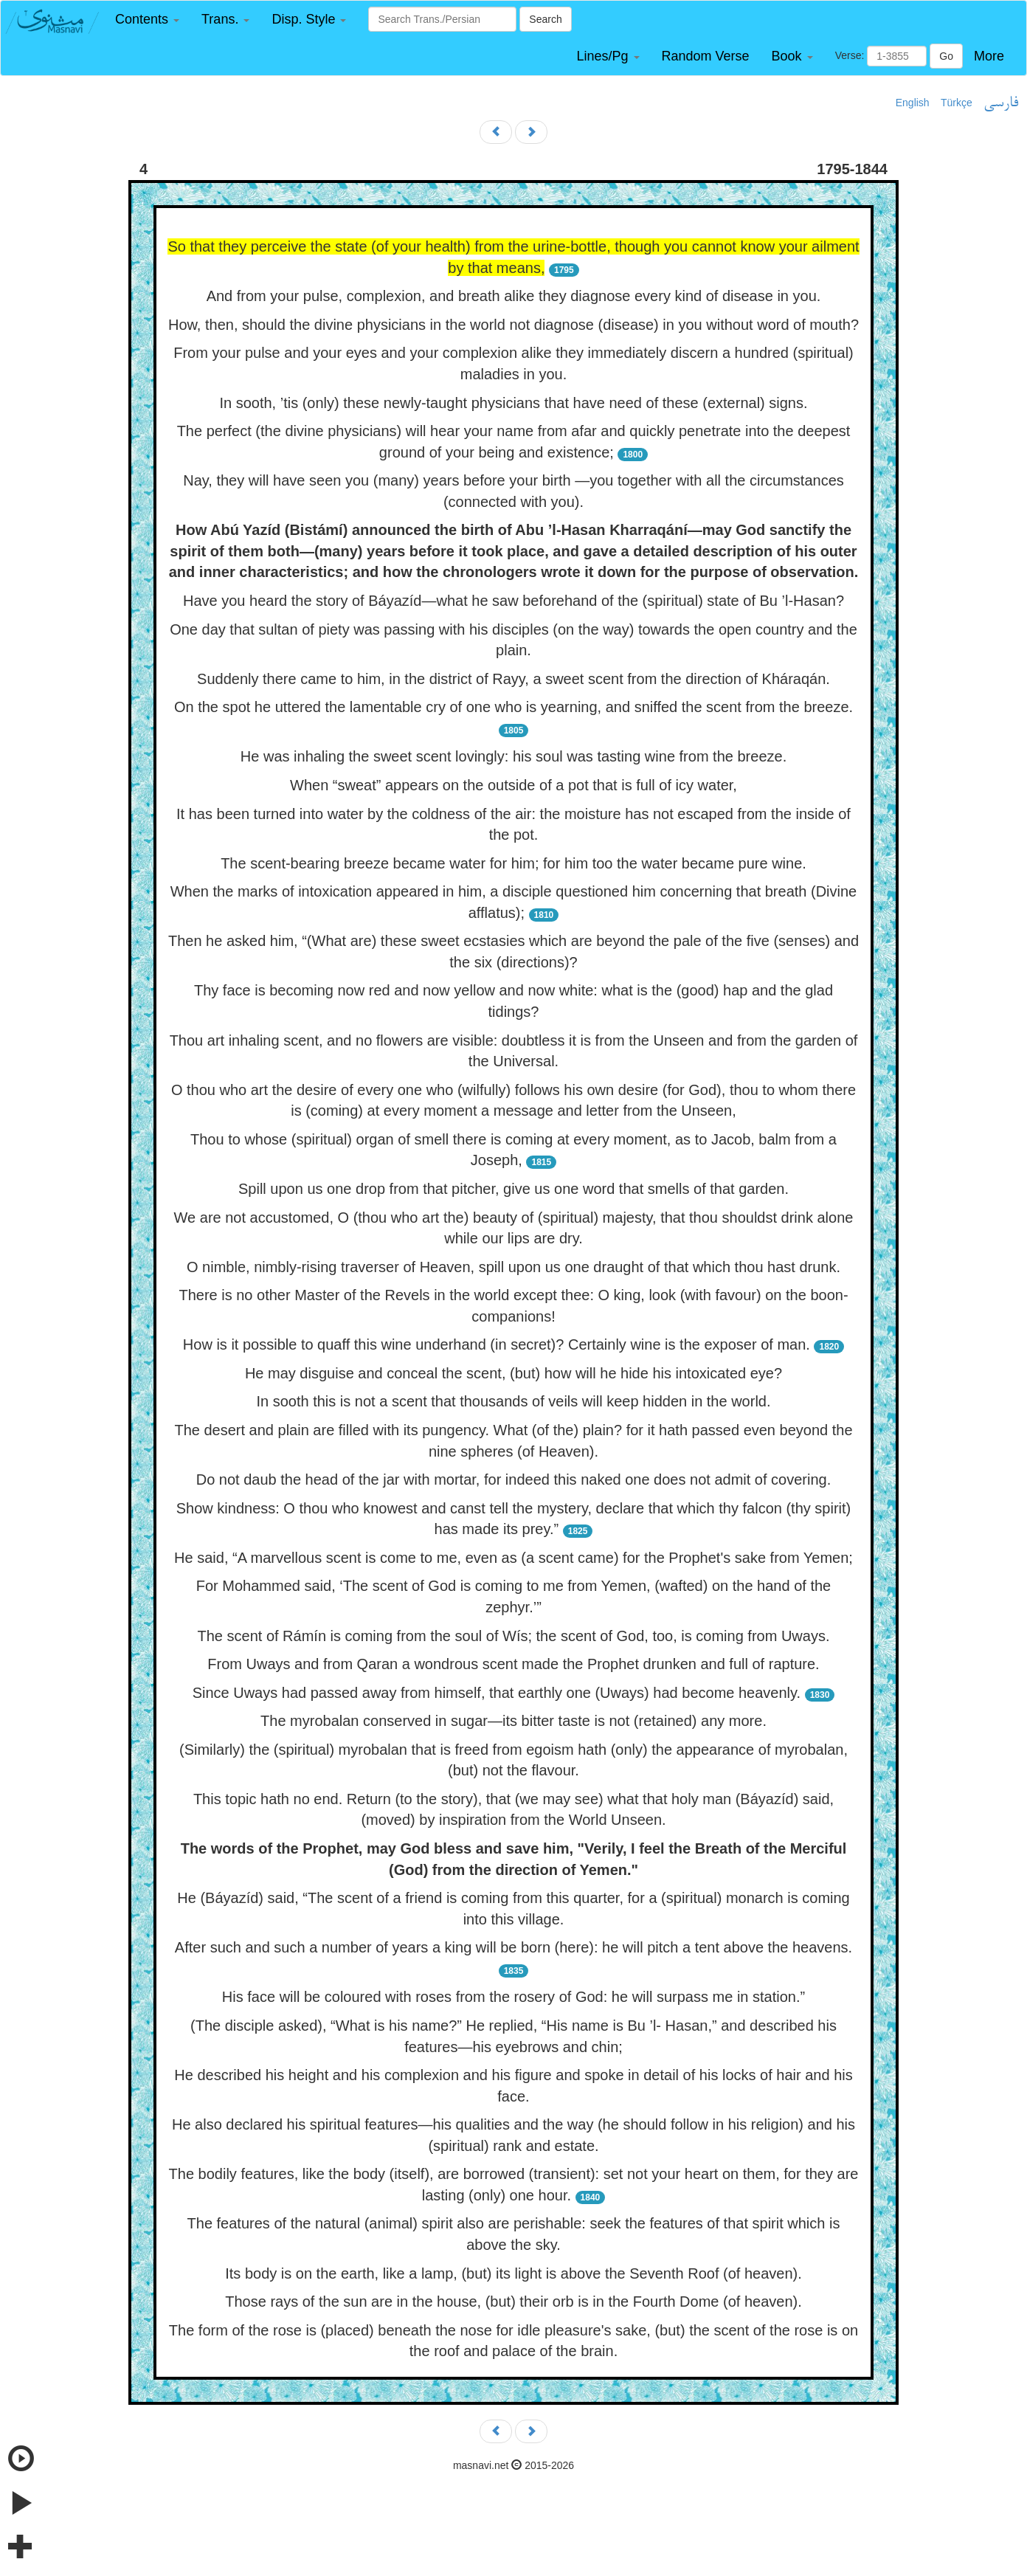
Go (946, 56)
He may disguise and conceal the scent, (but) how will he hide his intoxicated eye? (513, 1373)
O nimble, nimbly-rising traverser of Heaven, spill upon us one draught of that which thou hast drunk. (513, 1267)
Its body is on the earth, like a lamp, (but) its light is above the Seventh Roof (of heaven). (513, 2273)
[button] (147, 19)
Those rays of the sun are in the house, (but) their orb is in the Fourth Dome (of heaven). (513, 2301)
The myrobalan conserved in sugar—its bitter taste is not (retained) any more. (513, 1721)
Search (545, 19)
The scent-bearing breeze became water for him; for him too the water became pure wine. (513, 863)
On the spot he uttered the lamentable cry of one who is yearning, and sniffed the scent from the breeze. (513, 707)
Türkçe (956, 102)
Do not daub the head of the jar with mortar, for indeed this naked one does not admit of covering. (513, 1479)
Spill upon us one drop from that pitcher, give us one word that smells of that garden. (513, 1189)
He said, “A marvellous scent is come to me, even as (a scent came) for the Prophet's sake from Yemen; (513, 1558)
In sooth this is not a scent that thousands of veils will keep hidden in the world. (513, 1401)
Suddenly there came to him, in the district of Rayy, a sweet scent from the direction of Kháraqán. (513, 679)
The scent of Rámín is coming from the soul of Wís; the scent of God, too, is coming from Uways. (514, 1636)
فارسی (1000, 103)
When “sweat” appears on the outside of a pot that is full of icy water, (513, 785)
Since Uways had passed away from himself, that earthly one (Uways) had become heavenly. (496, 1693)
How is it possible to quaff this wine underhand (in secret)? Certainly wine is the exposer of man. (496, 1344)
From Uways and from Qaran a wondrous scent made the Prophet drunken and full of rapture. (513, 1664)
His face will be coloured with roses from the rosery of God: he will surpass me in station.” (513, 1997)
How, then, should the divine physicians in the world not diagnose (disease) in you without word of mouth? (513, 325)
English (913, 102)
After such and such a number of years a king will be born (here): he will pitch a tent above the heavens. (513, 1947)
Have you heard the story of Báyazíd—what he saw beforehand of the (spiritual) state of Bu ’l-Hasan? (513, 601)
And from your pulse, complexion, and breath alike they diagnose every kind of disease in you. (514, 296)
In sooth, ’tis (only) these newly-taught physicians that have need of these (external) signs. (513, 403)
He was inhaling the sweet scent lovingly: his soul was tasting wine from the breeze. (513, 756)
